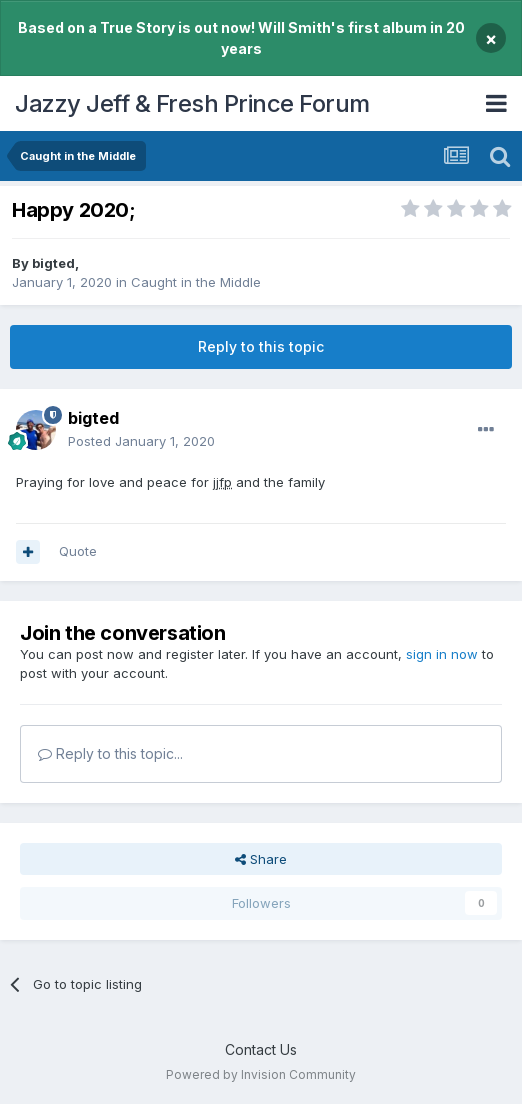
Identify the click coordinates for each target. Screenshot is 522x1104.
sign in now (442, 654)
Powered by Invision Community (261, 1074)
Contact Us (261, 1049)
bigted (53, 263)
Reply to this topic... (110, 753)
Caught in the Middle (196, 282)
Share (261, 859)
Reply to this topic (261, 346)
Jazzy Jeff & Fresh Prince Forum (192, 103)
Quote (78, 551)
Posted (141, 441)
